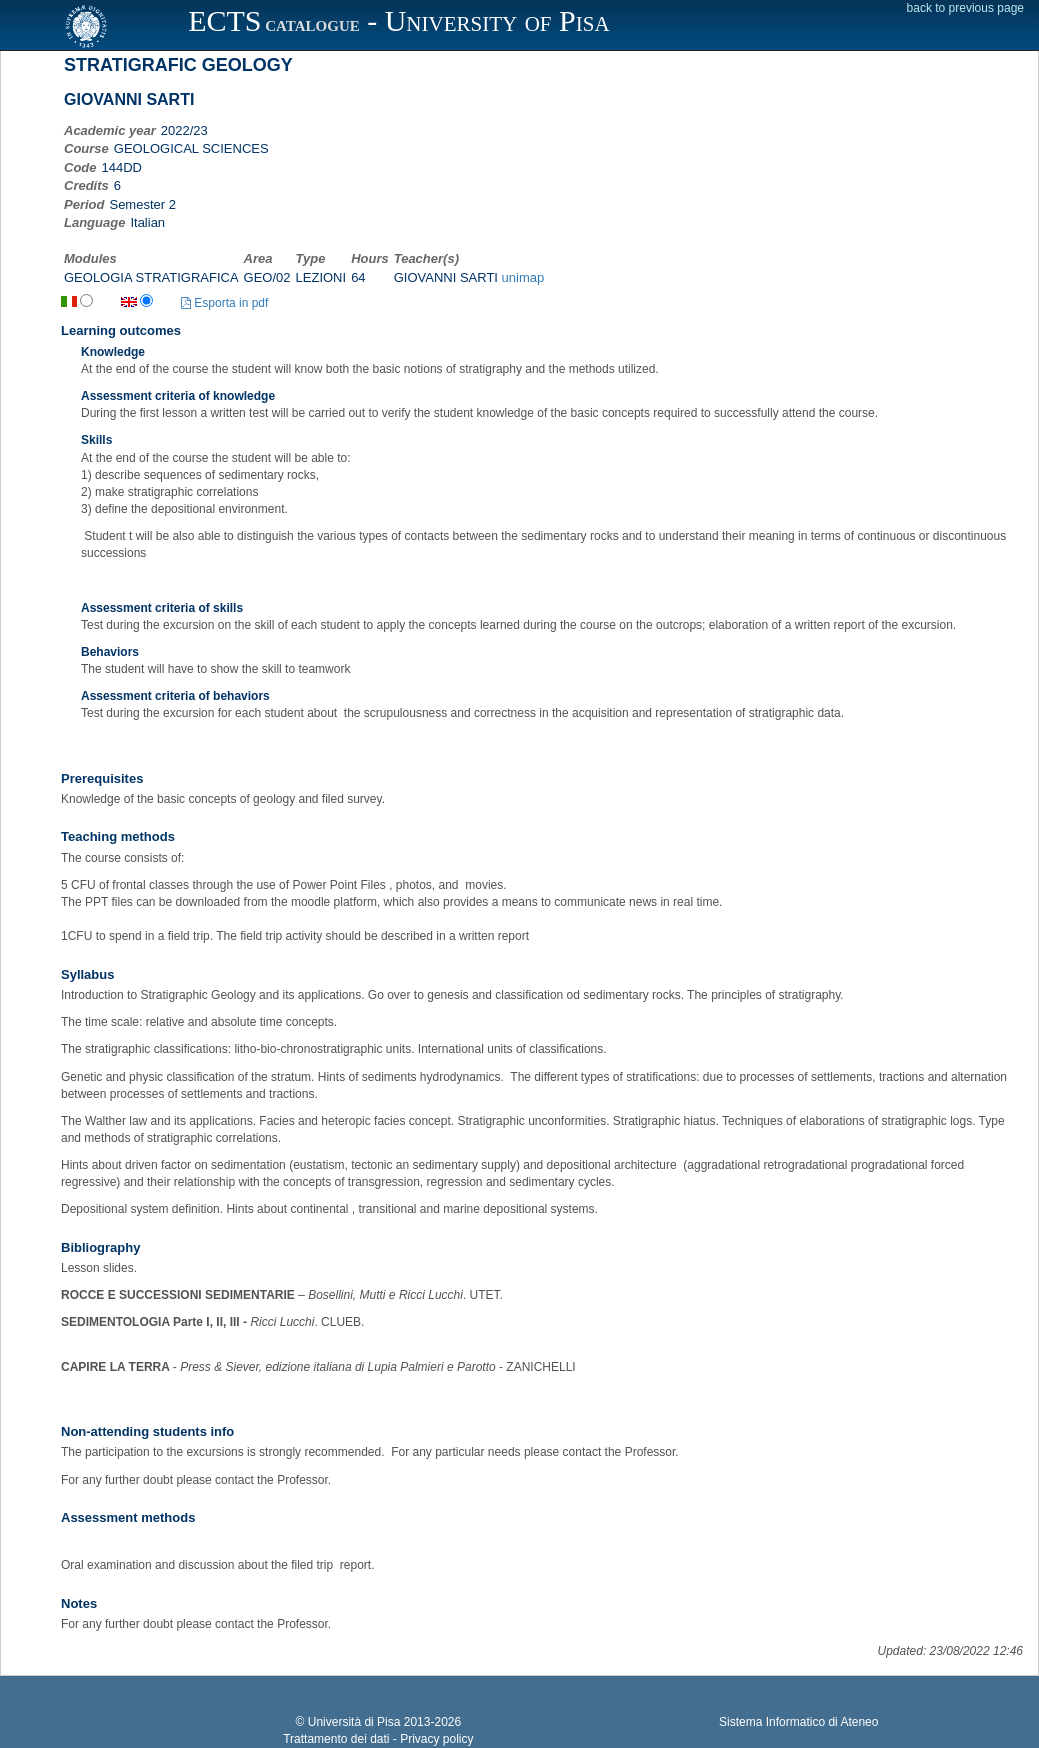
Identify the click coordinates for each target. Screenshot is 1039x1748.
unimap (523, 277)
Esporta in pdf (224, 303)
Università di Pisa (354, 1722)
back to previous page (965, 8)
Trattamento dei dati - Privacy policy (378, 1739)
